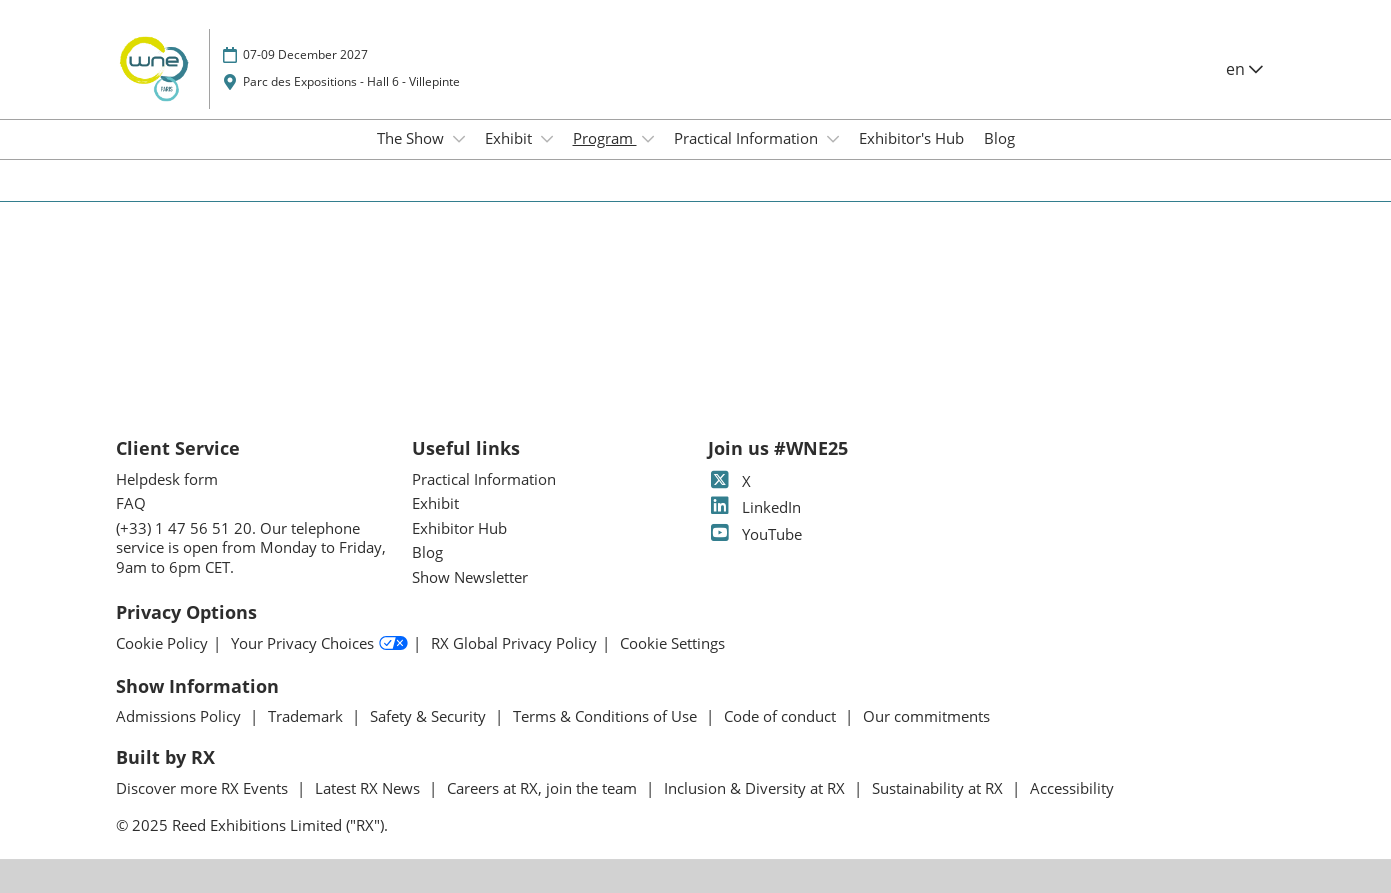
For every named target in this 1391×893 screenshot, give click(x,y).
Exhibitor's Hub (911, 138)
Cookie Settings (672, 643)
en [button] (1244, 69)
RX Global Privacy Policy (514, 643)
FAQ (131, 503)
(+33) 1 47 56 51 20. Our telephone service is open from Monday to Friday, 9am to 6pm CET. (251, 547)
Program (605, 138)
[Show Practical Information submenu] (833, 139)
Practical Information (748, 138)
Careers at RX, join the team (544, 788)
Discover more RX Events (204, 788)
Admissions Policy (180, 716)
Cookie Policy (162, 643)
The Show (412, 138)
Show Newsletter (470, 577)
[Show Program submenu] (648, 139)
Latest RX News (369, 788)
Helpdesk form (167, 479)
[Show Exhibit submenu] (547, 139)
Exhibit (510, 138)
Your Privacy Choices (319, 644)
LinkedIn (754, 507)
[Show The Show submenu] (459, 139)
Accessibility (1072, 788)
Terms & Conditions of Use (607, 716)
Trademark (307, 716)
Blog (999, 138)
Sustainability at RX (939, 788)
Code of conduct (782, 716)
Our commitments (926, 716)
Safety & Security (430, 716)
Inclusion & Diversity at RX (756, 788)
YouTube (755, 534)
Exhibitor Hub (459, 528)
